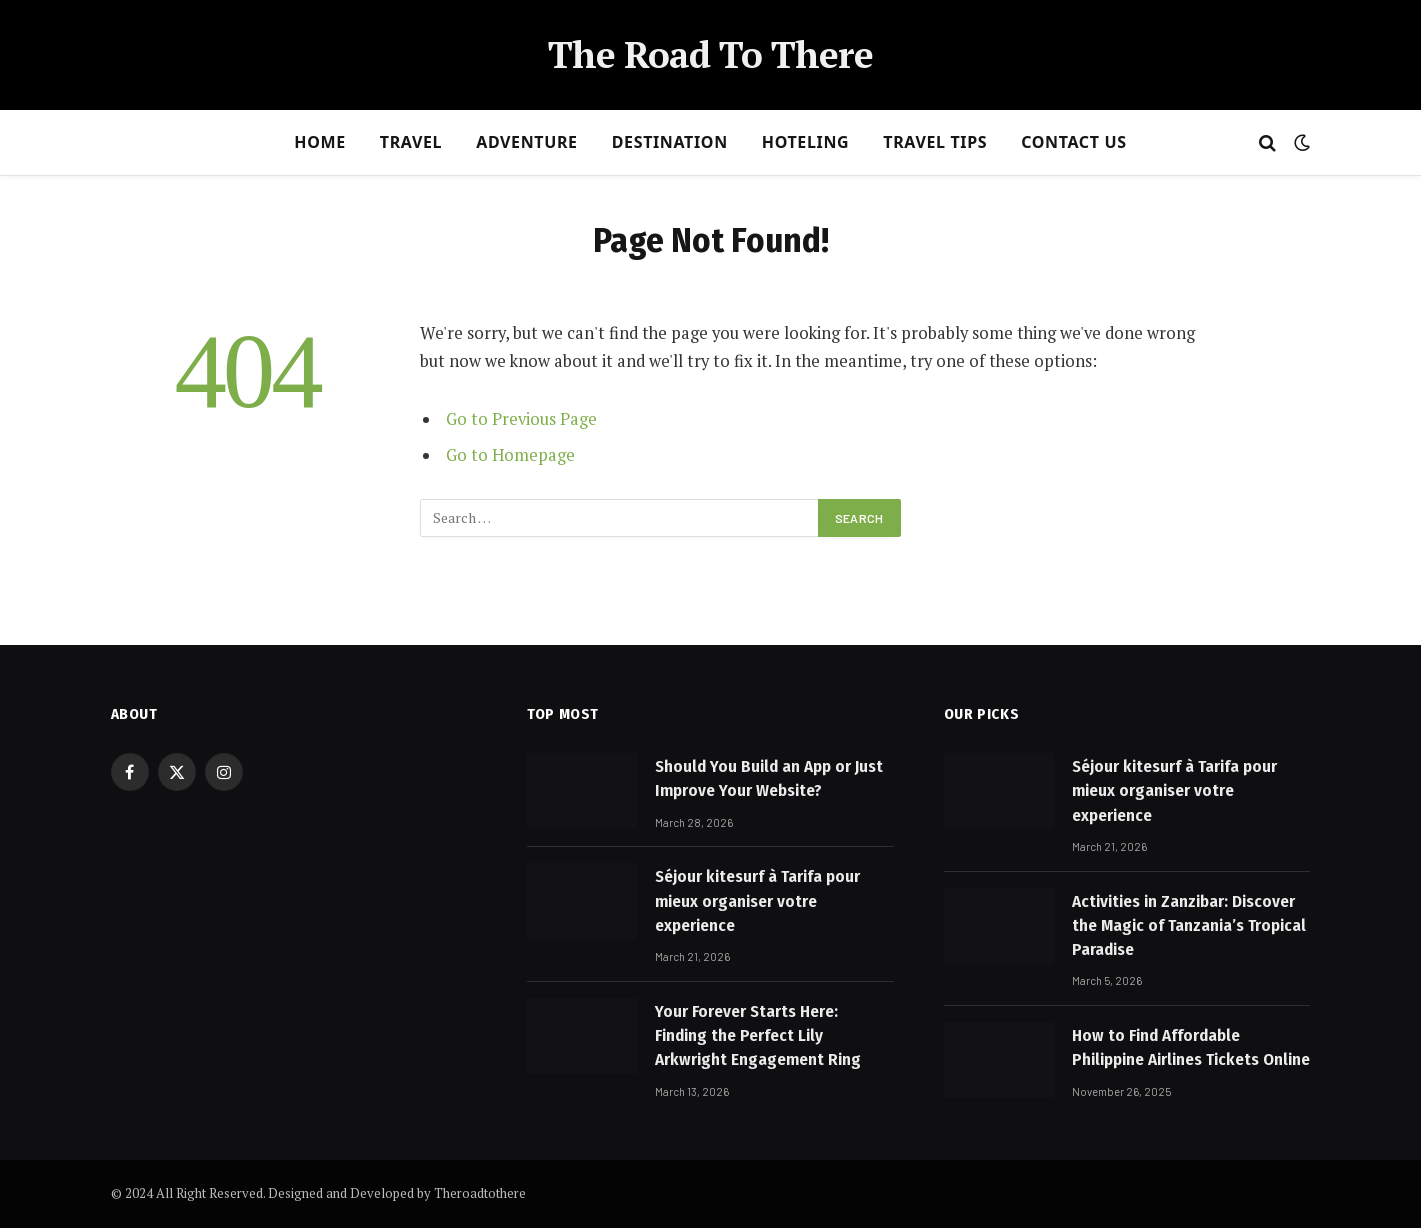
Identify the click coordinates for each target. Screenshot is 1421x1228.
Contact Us (1073, 142)
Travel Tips (935, 142)
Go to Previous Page (521, 419)
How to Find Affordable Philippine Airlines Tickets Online (1191, 1047)
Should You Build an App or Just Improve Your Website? (769, 778)
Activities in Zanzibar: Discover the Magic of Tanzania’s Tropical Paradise (1189, 926)
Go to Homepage (510, 455)
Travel (411, 142)
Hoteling (806, 142)
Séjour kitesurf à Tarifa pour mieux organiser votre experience (757, 901)
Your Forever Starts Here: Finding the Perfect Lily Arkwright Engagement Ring (758, 1036)
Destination (670, 142)
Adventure (527, 142)
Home (320, 142)
